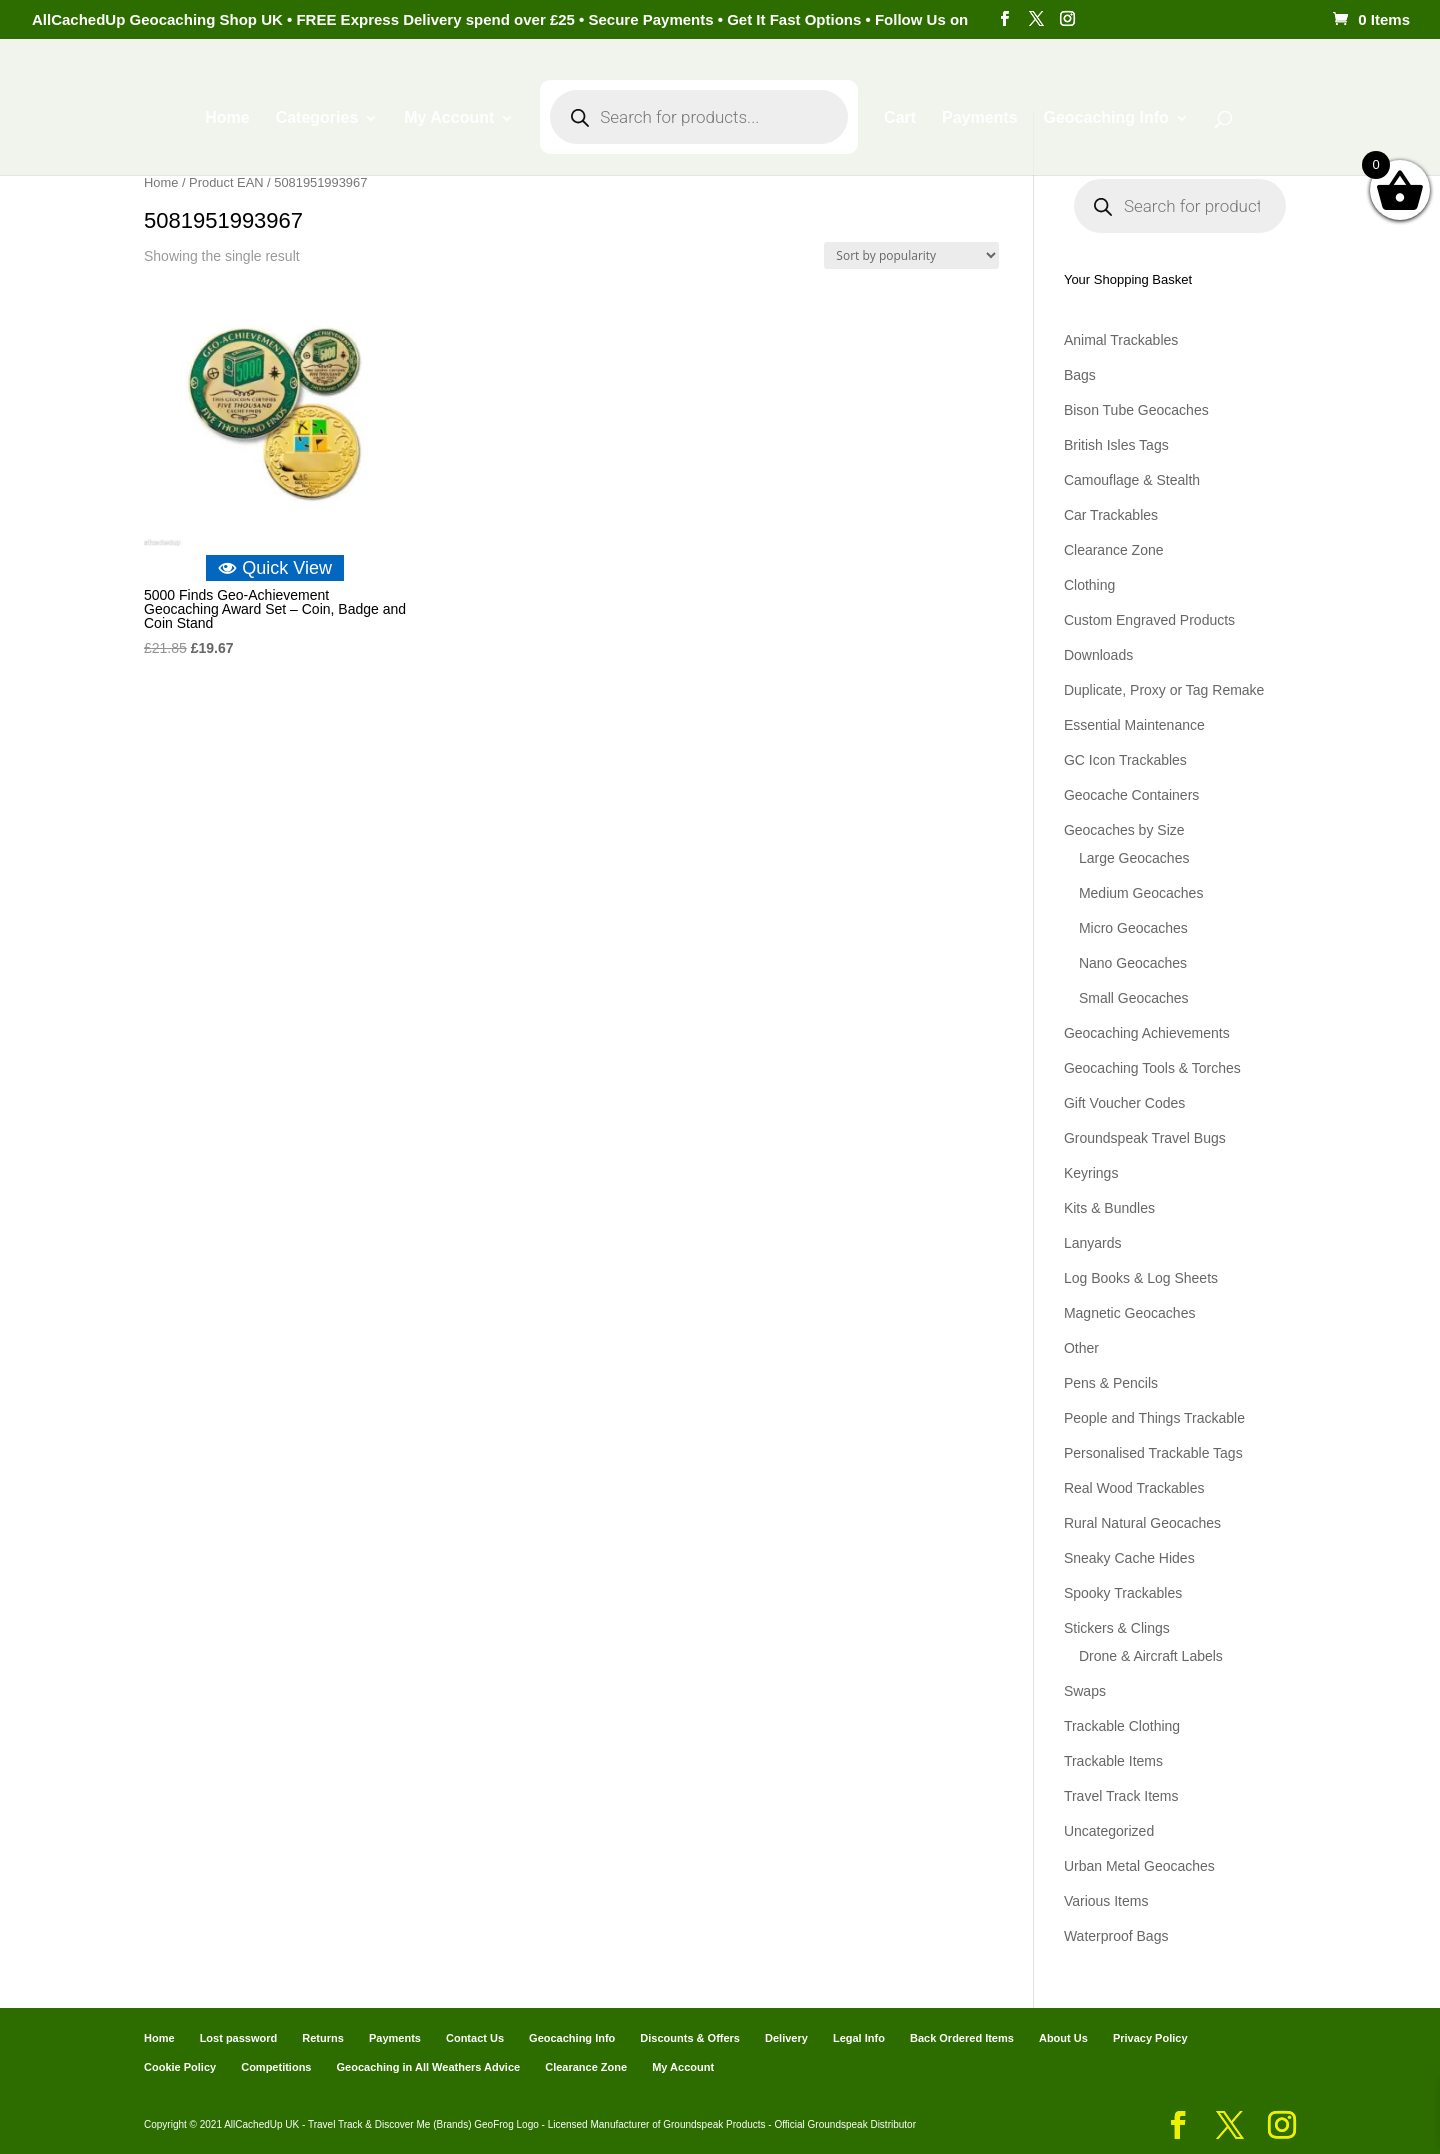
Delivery (786, 2038)
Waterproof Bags (1116, 1936)
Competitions (276, 2067)
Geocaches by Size (1124, 830)
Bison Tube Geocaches (1136, 410)
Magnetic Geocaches (1130, 1313)
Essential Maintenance (1134, 725)
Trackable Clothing (1122, 1726)
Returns (323, 2038)
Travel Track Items (1121, 1796)
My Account (449, 118)
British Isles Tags (1116, 445)
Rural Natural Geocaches (1142, 1523)
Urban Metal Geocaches (1139, 1866)
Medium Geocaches (1141, 893)
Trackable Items (1113, 1761)
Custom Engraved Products (1149, 620)
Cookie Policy (180, 2067)
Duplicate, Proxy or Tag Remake (1164, 690)
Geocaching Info (1105, 118)
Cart (900, 118)
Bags (1080, 375)
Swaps (1085, 1691)
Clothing (1089, 585)
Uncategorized (1109, 1831)
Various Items (1106, 1901)
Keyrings (1091, 1173)
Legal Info (859, 2038)
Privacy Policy (1150, 2038)
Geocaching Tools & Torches (1152, 1068)
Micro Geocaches (1133, 928)
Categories (317, 118)
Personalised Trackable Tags (1153, 1453)
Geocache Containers (1131, 795)
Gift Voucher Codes (1124, 1103)
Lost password (239, 2038)
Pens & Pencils (1111, 1383)
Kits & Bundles (1109, 1208)
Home (227, 118)
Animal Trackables (1121, 340)
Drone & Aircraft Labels (1151, 1656)
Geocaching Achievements (1147, 1033)
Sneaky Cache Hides (1129, 1558)
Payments (980, 118)
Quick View (275, 568)
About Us (1063, 2038)
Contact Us (475, 2038)
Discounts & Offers (690, 2038)
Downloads (1098, 655)
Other (1081, 1348)
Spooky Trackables (1123, 1593)
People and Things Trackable (1154, 1418)
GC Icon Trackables (1125, 760)
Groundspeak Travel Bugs (1145, 1138)
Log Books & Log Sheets (1141, 1278)
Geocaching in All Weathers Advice (429, 2067)
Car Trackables (1111, 515)
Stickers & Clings (1117, 1628)
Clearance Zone (1114, 550)
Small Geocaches (1134, 998)
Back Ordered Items (962, 2038)
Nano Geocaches (1133, 963)
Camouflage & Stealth (1132, 480)
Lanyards (1093, 1243)
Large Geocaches (1134, 858)
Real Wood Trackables (1134, 1488)
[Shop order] (911, 255)
